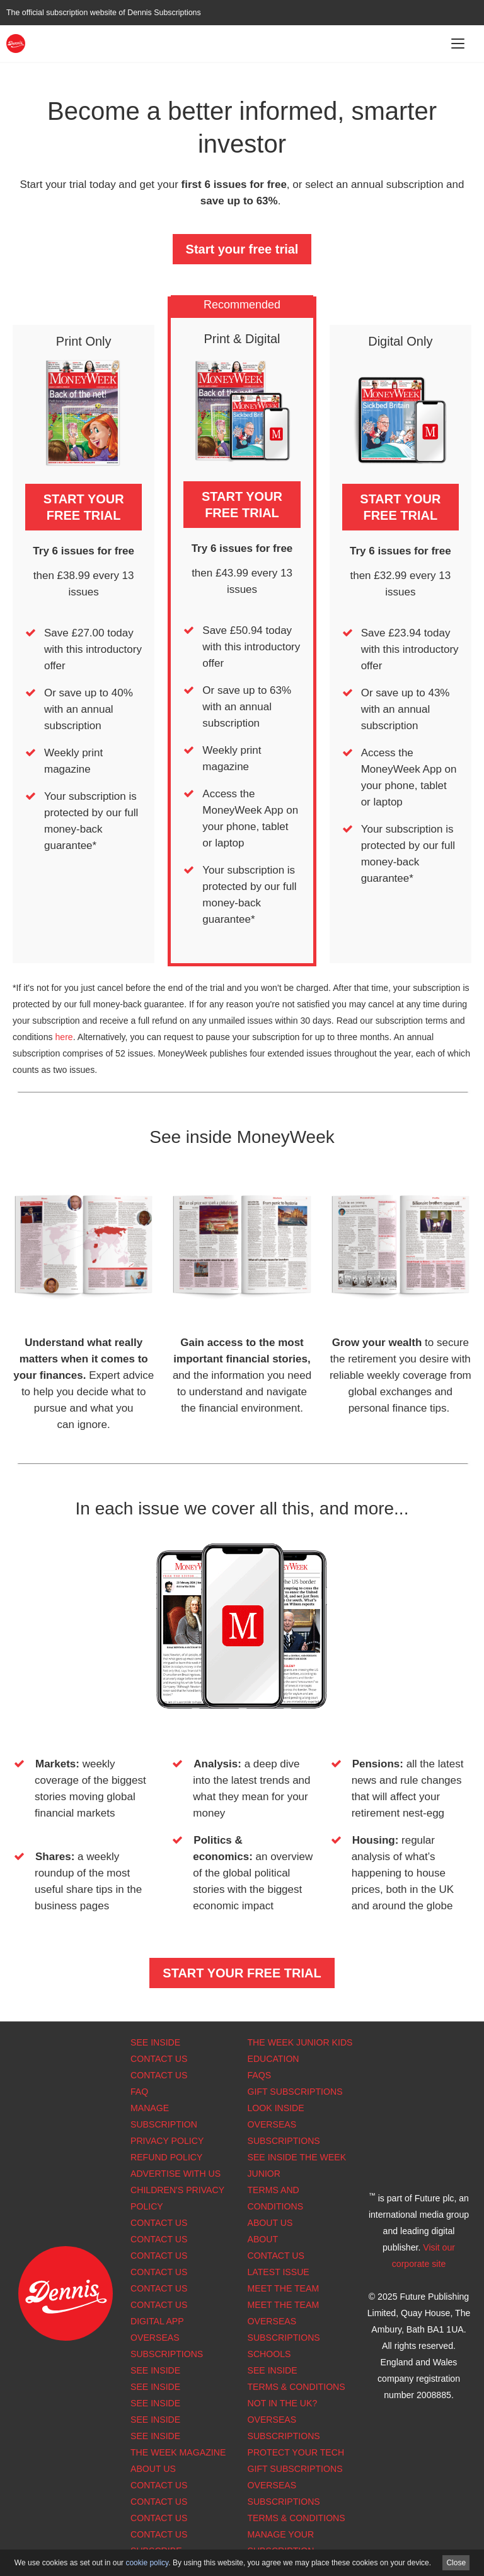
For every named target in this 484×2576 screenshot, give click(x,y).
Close (456, 2562)
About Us (270, 2223)
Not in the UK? (283, 2403)
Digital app (157, 2321)
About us (153, 2469)
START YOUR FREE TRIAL (83, 507)
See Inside (155, 2042)
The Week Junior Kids (300, 2042)
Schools (269, 2354)
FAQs (260, 2075)
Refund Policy (166, 2157)
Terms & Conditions (296, 2387)
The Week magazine (178, 2452)
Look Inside (276, 2108)
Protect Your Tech (296, 2452)
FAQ (139, 2092)
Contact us (158, 2305)
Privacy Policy (167, 2141)
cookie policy (146, 2562)
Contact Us (158, 2059)
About (263, 2239)
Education (273, 2059)
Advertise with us (175, 2174)
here (63, 1037)
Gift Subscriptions (295, 2092)
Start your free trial (242, 249)
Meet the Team (284, 2288)
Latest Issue (278, 2272)
